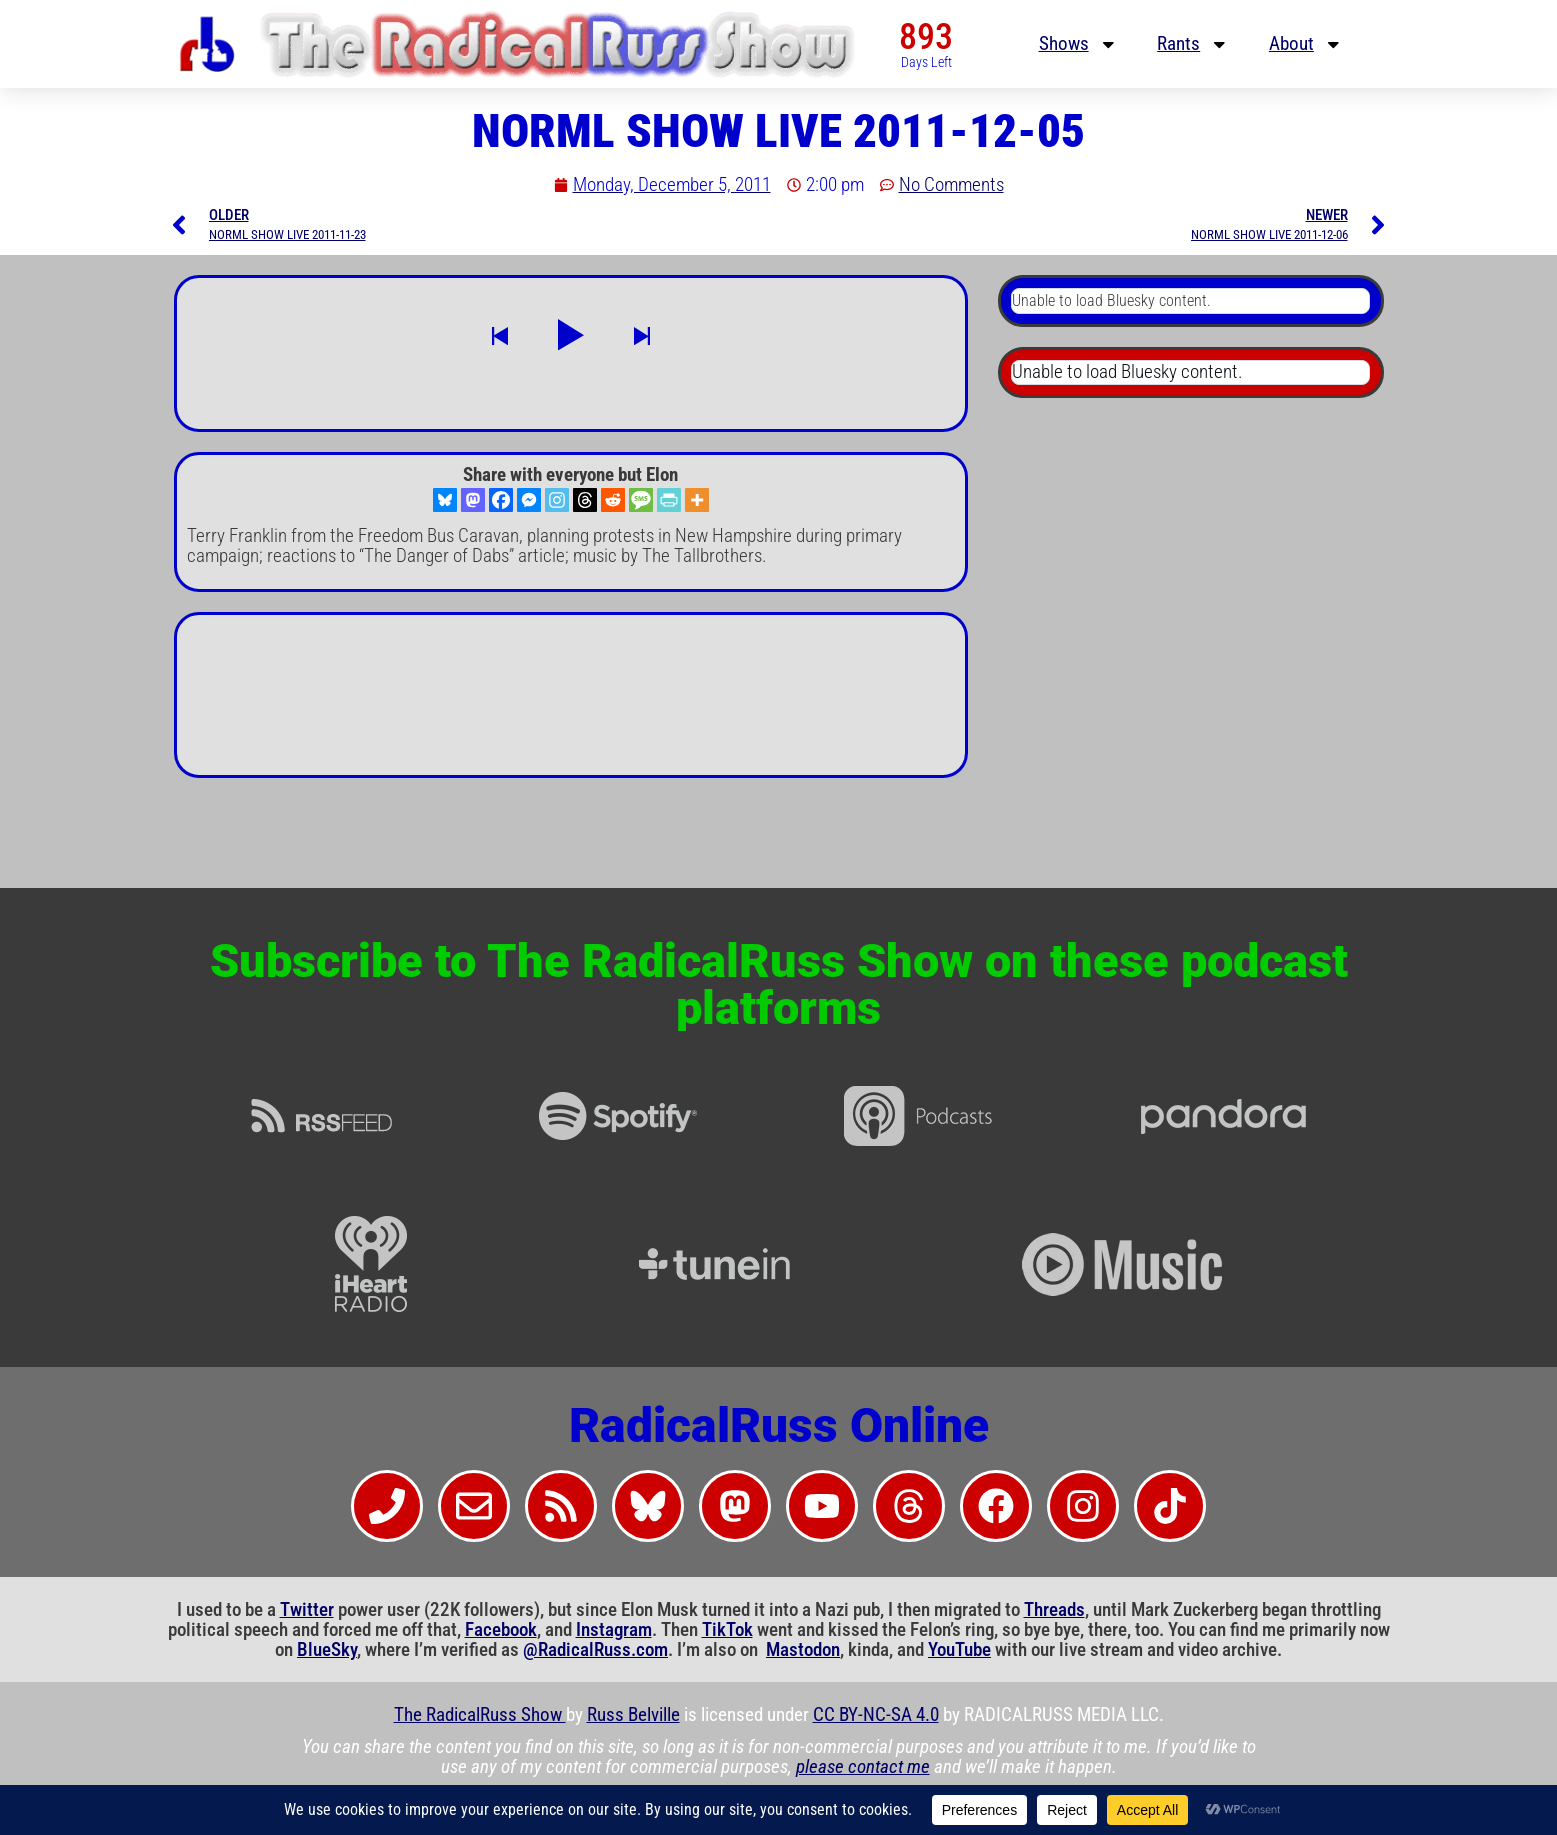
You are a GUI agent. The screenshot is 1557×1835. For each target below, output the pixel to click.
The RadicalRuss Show (480, 1715)
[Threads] (585, 500)
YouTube (959, 1650)
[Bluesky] (445, 500)
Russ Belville (633, 1715)
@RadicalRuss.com (595, 1650)
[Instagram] (557, 500)
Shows (1078, 44)
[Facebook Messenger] (529, 500)
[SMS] (641, 500)
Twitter (307, 1610)
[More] (697, 500)
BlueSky (327, 1650)
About (1306, 44)
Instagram (614, 1630)
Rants (1193, 44)
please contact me (863, 1767)
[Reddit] (613, 500)
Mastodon (803, 1650)
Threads (1054, 1610)
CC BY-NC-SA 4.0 (876, 1715)
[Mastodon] (473, 500)
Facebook (501, 1630)
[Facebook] (501, 500)
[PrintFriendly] (669, 500)
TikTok (727, 1630)
